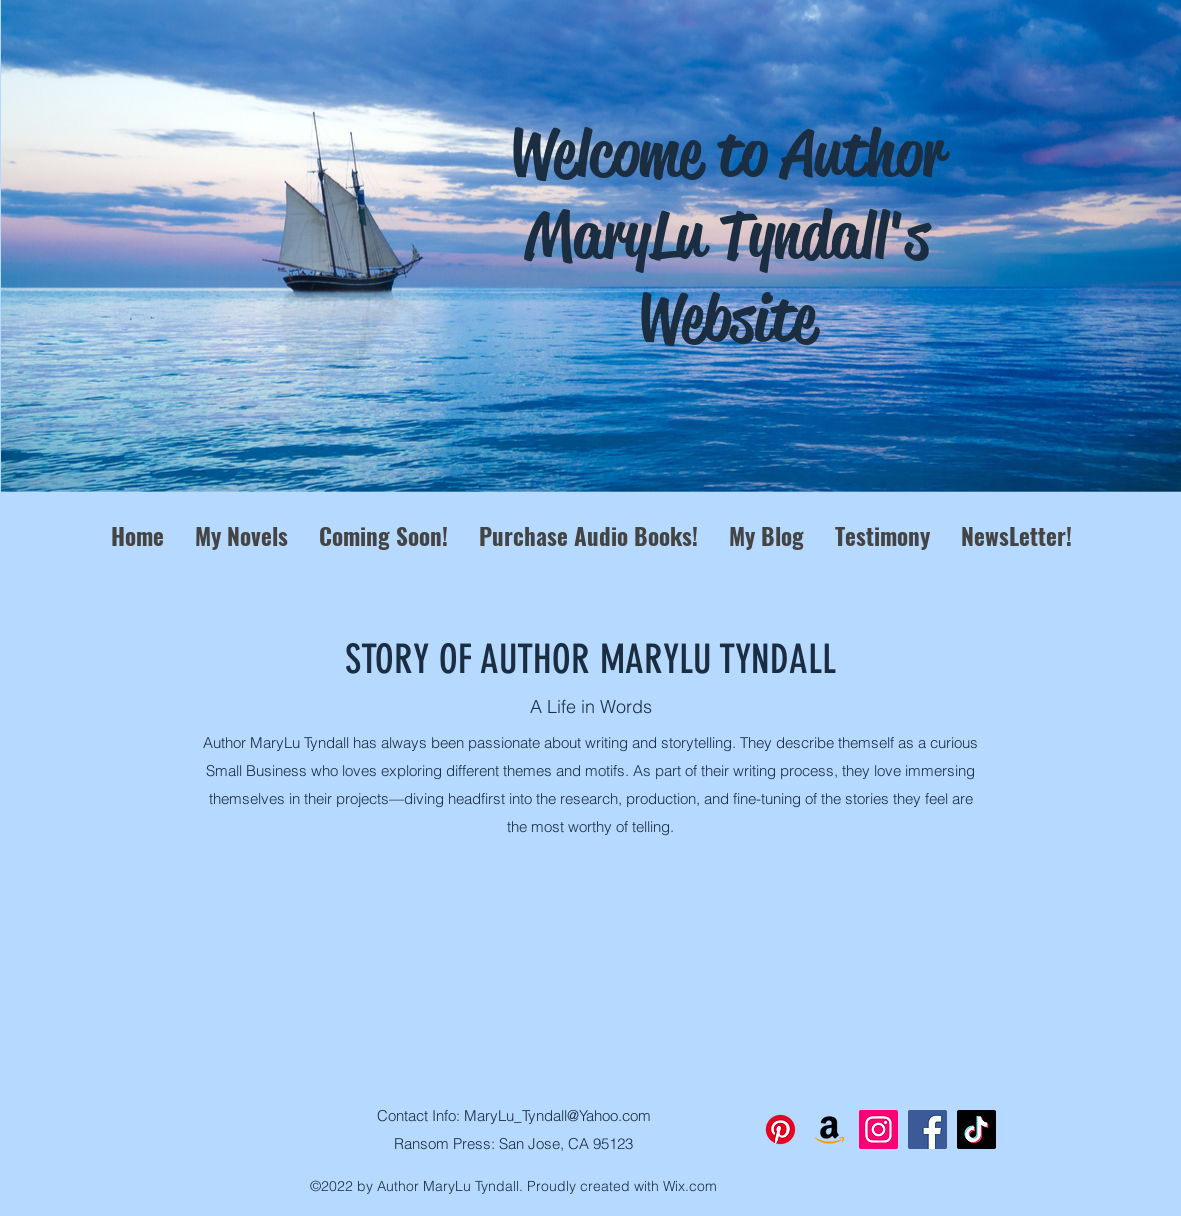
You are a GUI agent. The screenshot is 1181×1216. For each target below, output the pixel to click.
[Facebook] (927, 1129)
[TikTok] (976, 1129)
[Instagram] (878, 1129)
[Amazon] (829, 1129)
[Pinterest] (780, 1129)
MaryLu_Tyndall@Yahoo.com (557, 1115)
